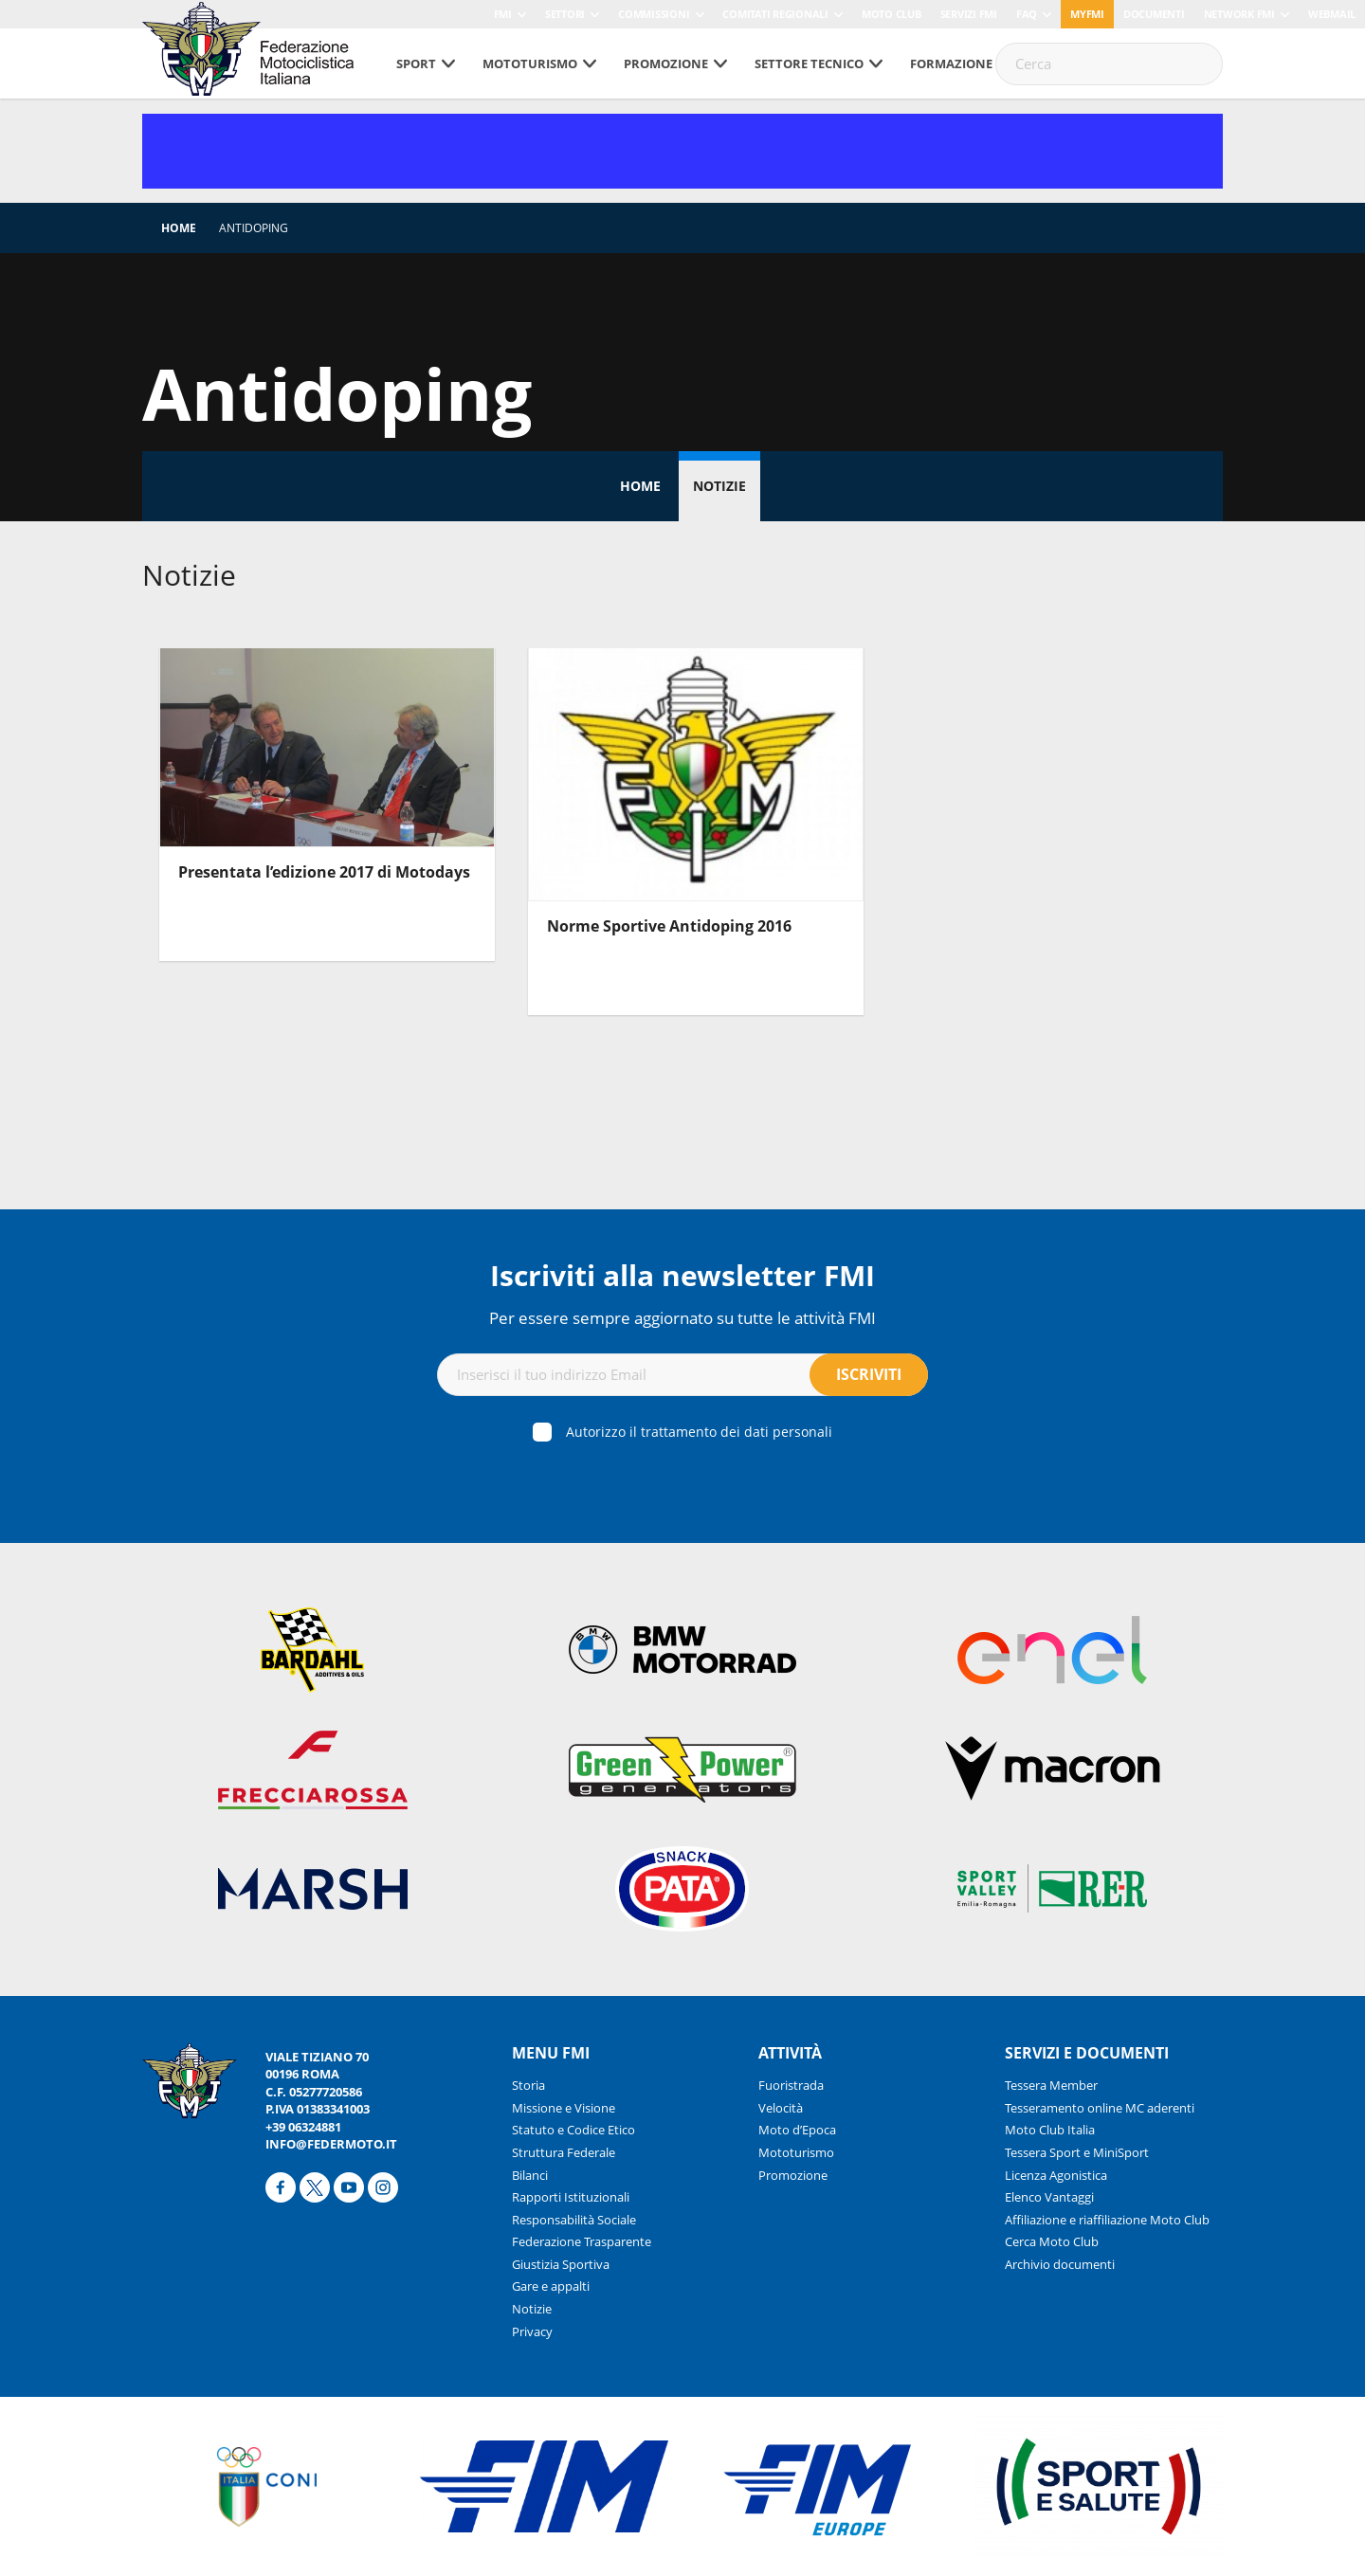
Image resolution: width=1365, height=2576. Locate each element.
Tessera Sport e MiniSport (1077, 2152)
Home (178, 228)
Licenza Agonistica (1056, 2175)
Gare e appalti (551, 2286)
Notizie (719, 486)
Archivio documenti (1060, 2264)
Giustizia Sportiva (561, 2264)
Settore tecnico (809, 63)
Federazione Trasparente (581, 2241)
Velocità (780, 2107)
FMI (503, 14)
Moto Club (891, 14)
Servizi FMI (968, 14)
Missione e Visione (563, 2107)
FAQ (1026, 14)
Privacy (532, 2331)
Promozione (666, 63)
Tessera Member (1051, 2085)
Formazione (951, 63)
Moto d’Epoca (797, 2129)
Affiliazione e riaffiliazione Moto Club (1107, 2219)
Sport (416, 63)
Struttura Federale (563, 2152)
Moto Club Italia (1050, 2129)
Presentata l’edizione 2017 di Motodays (324, 872)
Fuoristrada (791, 2085)
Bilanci (530, 2175)
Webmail (1332, 14)
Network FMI (1239, 14)
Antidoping (253, 228)
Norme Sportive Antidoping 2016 (669, 926)
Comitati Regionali (775, 14)
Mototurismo (529, 63)
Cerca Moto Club (1052, 2241)
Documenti (1154, 14)
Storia (528, 2085)
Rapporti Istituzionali (570, 2196)
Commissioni (653, 14)
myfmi (1087, 14)
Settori (565, 14)
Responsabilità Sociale (574, 2219)
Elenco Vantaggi (1049, 2196)
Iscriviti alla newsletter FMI (682, 1275)
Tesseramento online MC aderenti (1099, 2107)
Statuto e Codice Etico (573, 2129)
